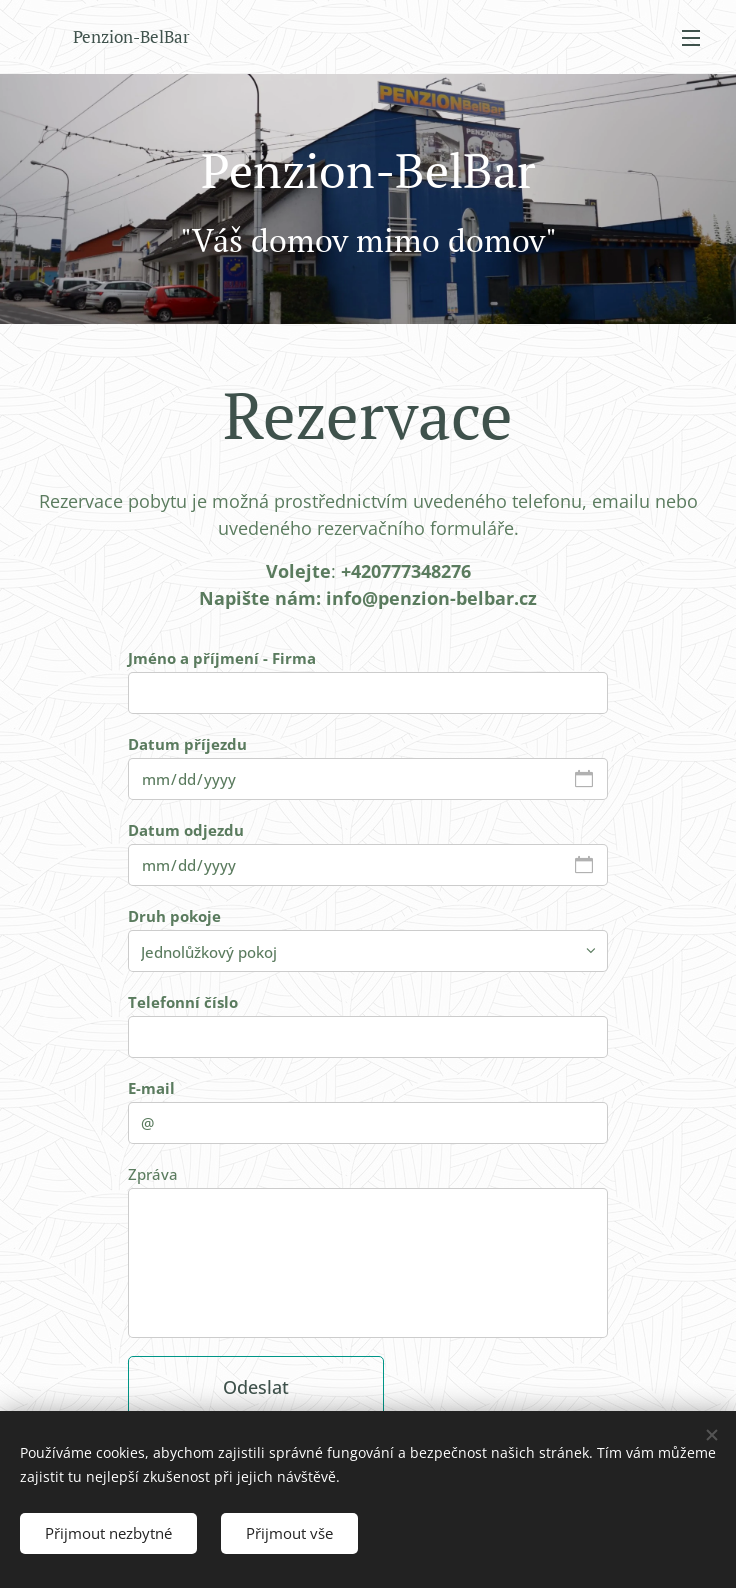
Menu (691, 38)
